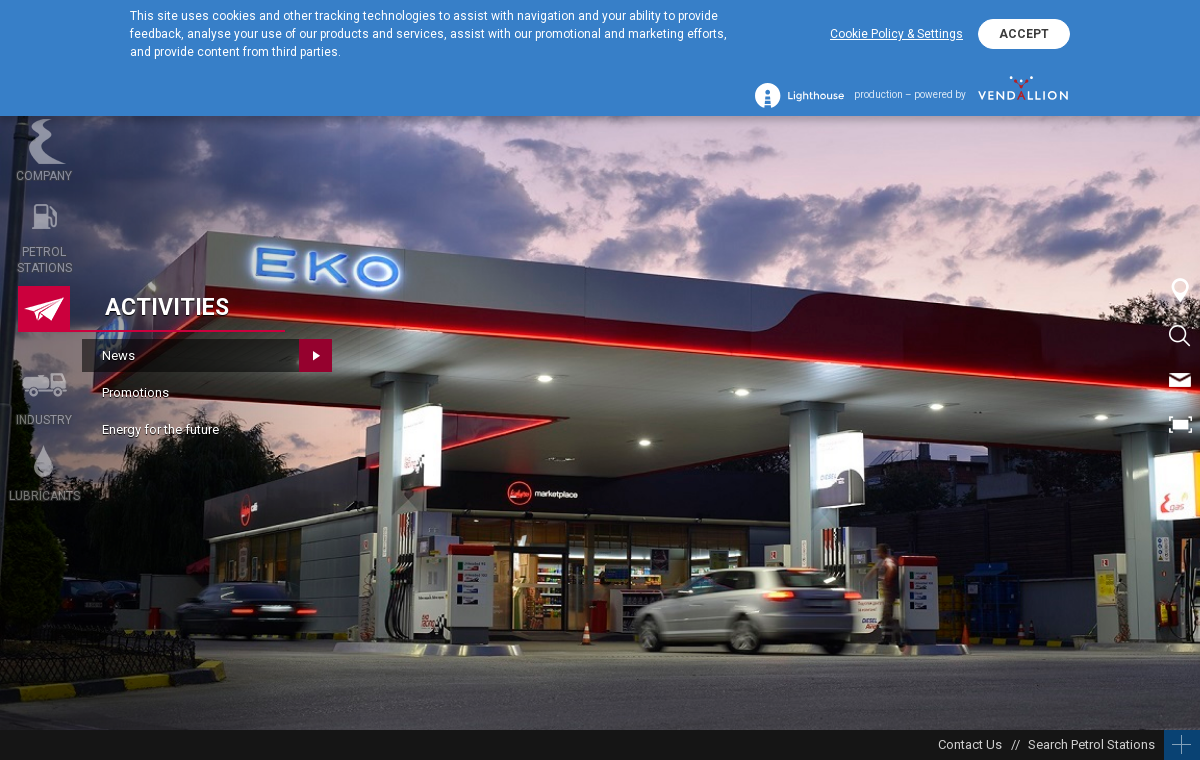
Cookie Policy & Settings (896, 34)
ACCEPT (1024, 34)
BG (1180, 470)
